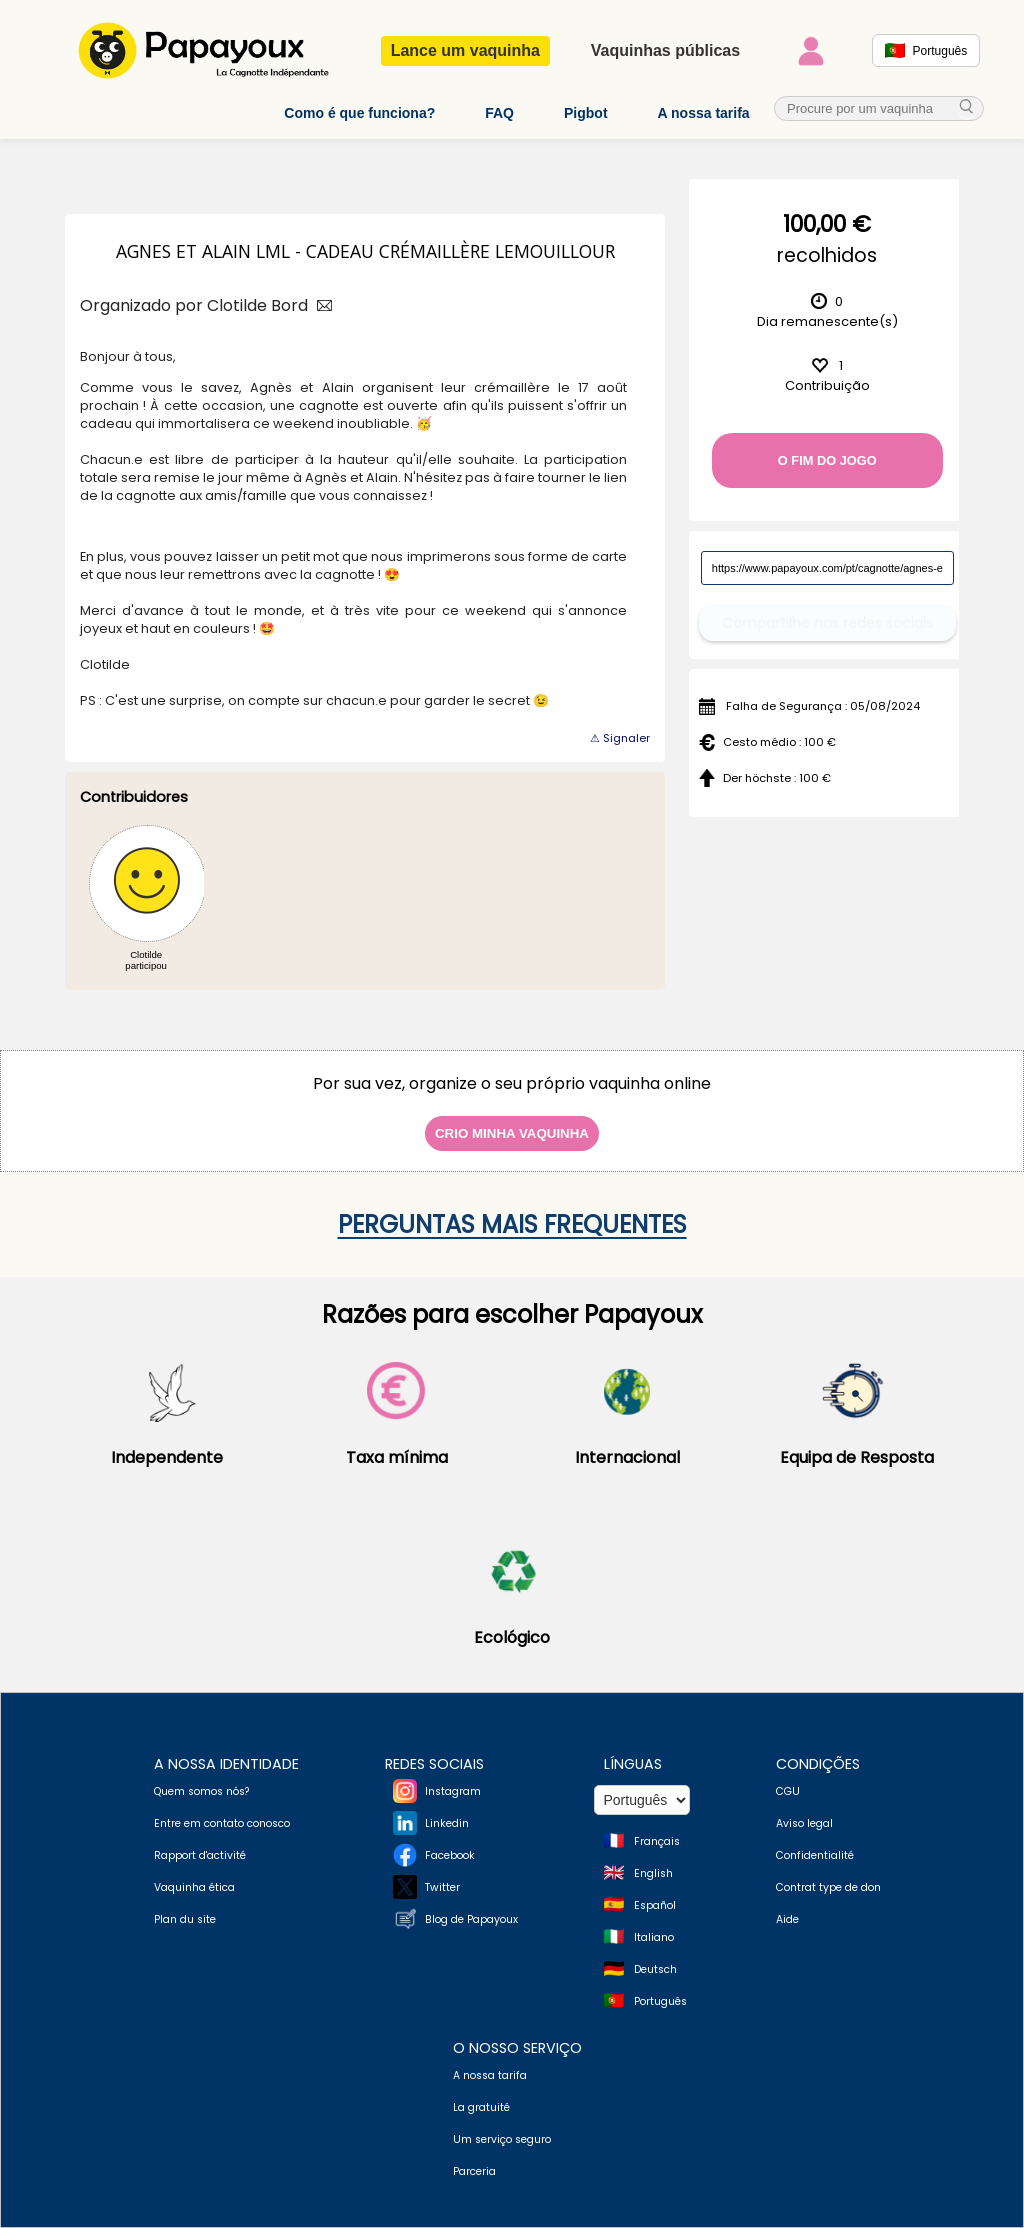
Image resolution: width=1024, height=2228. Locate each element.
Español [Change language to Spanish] (655, 1905)
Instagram (453, 1791)
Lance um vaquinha (465, 50)
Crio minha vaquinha (512, 1133)
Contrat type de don (828, 1887)
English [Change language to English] (653, 1873)
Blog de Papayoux (471, 1919)
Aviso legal (804, 1823)
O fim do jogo (827, 460)
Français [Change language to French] (657, 1841)
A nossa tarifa (704, 113)
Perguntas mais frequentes (512, 1224)
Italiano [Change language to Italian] (654, 1937)
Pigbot (586, 113)
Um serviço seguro (502, 2139)
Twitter (442, 1887)
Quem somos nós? (201, 1791)
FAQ (499, 113)
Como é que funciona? (359, 113)
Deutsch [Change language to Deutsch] (655, 1969)
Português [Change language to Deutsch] (660, 2001)
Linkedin (447, 1823)
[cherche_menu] (967, 108)
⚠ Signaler (620, 738)
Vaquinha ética (194, 1887)
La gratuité (481, 2107)
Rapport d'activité (200, 1855)
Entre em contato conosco (222, 1823)
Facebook (450, 1855)
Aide (787, 1919)
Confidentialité (815, 1855)
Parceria (474, 2171)
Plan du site (185, 1919)
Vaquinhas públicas (665, 50)
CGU (788, 1791)
